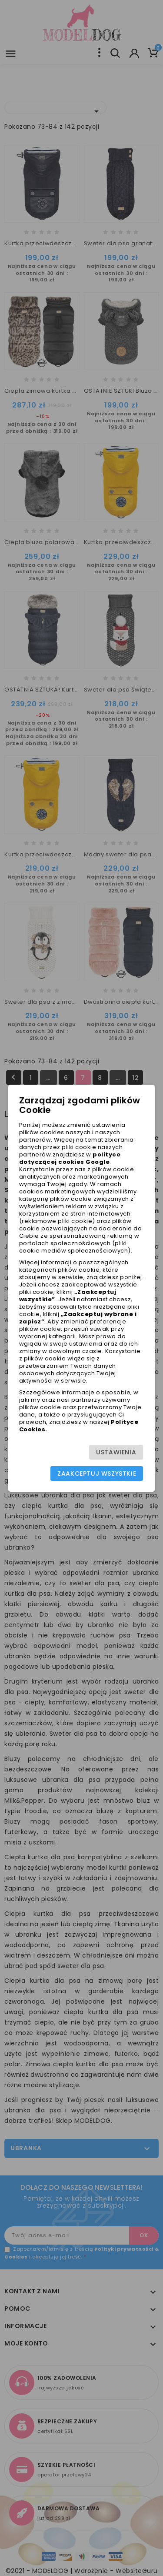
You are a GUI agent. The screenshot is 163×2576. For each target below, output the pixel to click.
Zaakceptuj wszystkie (96, 1473)
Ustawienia (116, 1452)
